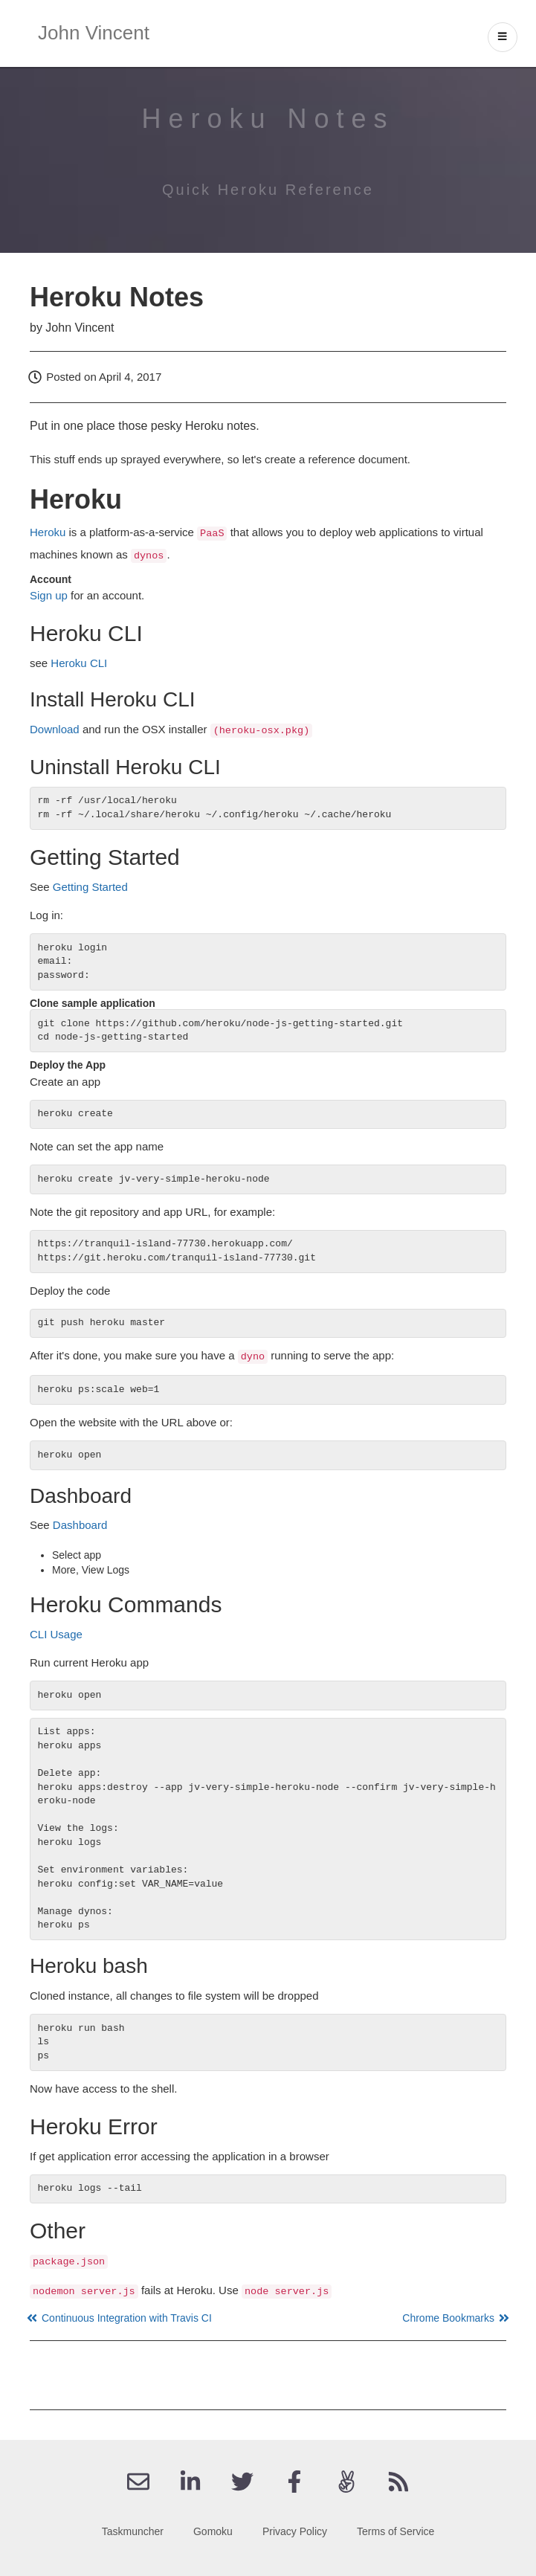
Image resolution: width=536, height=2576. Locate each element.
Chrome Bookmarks (454, 2318)
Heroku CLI (79, 663)
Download (55, 729)
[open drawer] (502, 37)
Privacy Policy (294, 2531)
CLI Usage (56, 1634)
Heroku (47, 532)
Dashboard (80, 1525)
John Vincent (93, 33)
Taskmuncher (133, 2531)
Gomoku (213, 2531)
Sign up (49, 595)
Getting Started (90, 886)
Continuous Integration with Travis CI (121, 2318)
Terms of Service (395, 2531)
